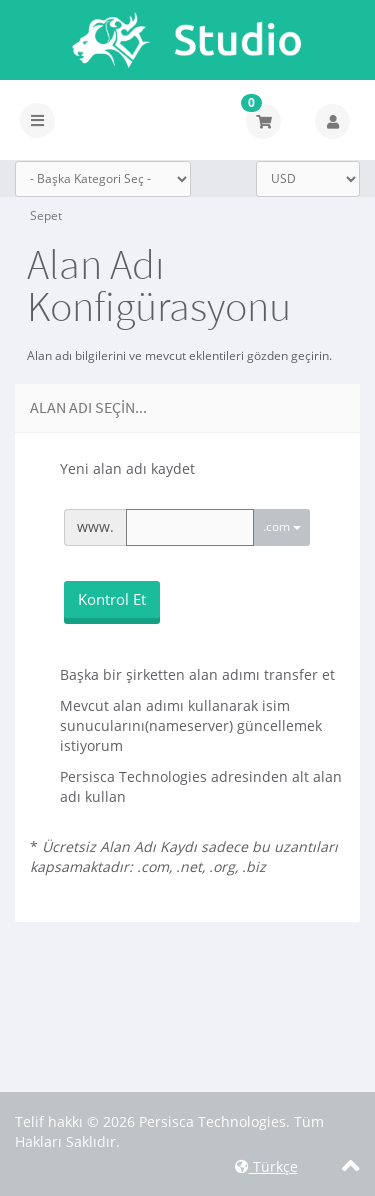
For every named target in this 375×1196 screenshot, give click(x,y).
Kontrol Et (112, 599)
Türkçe (266, 1166)
